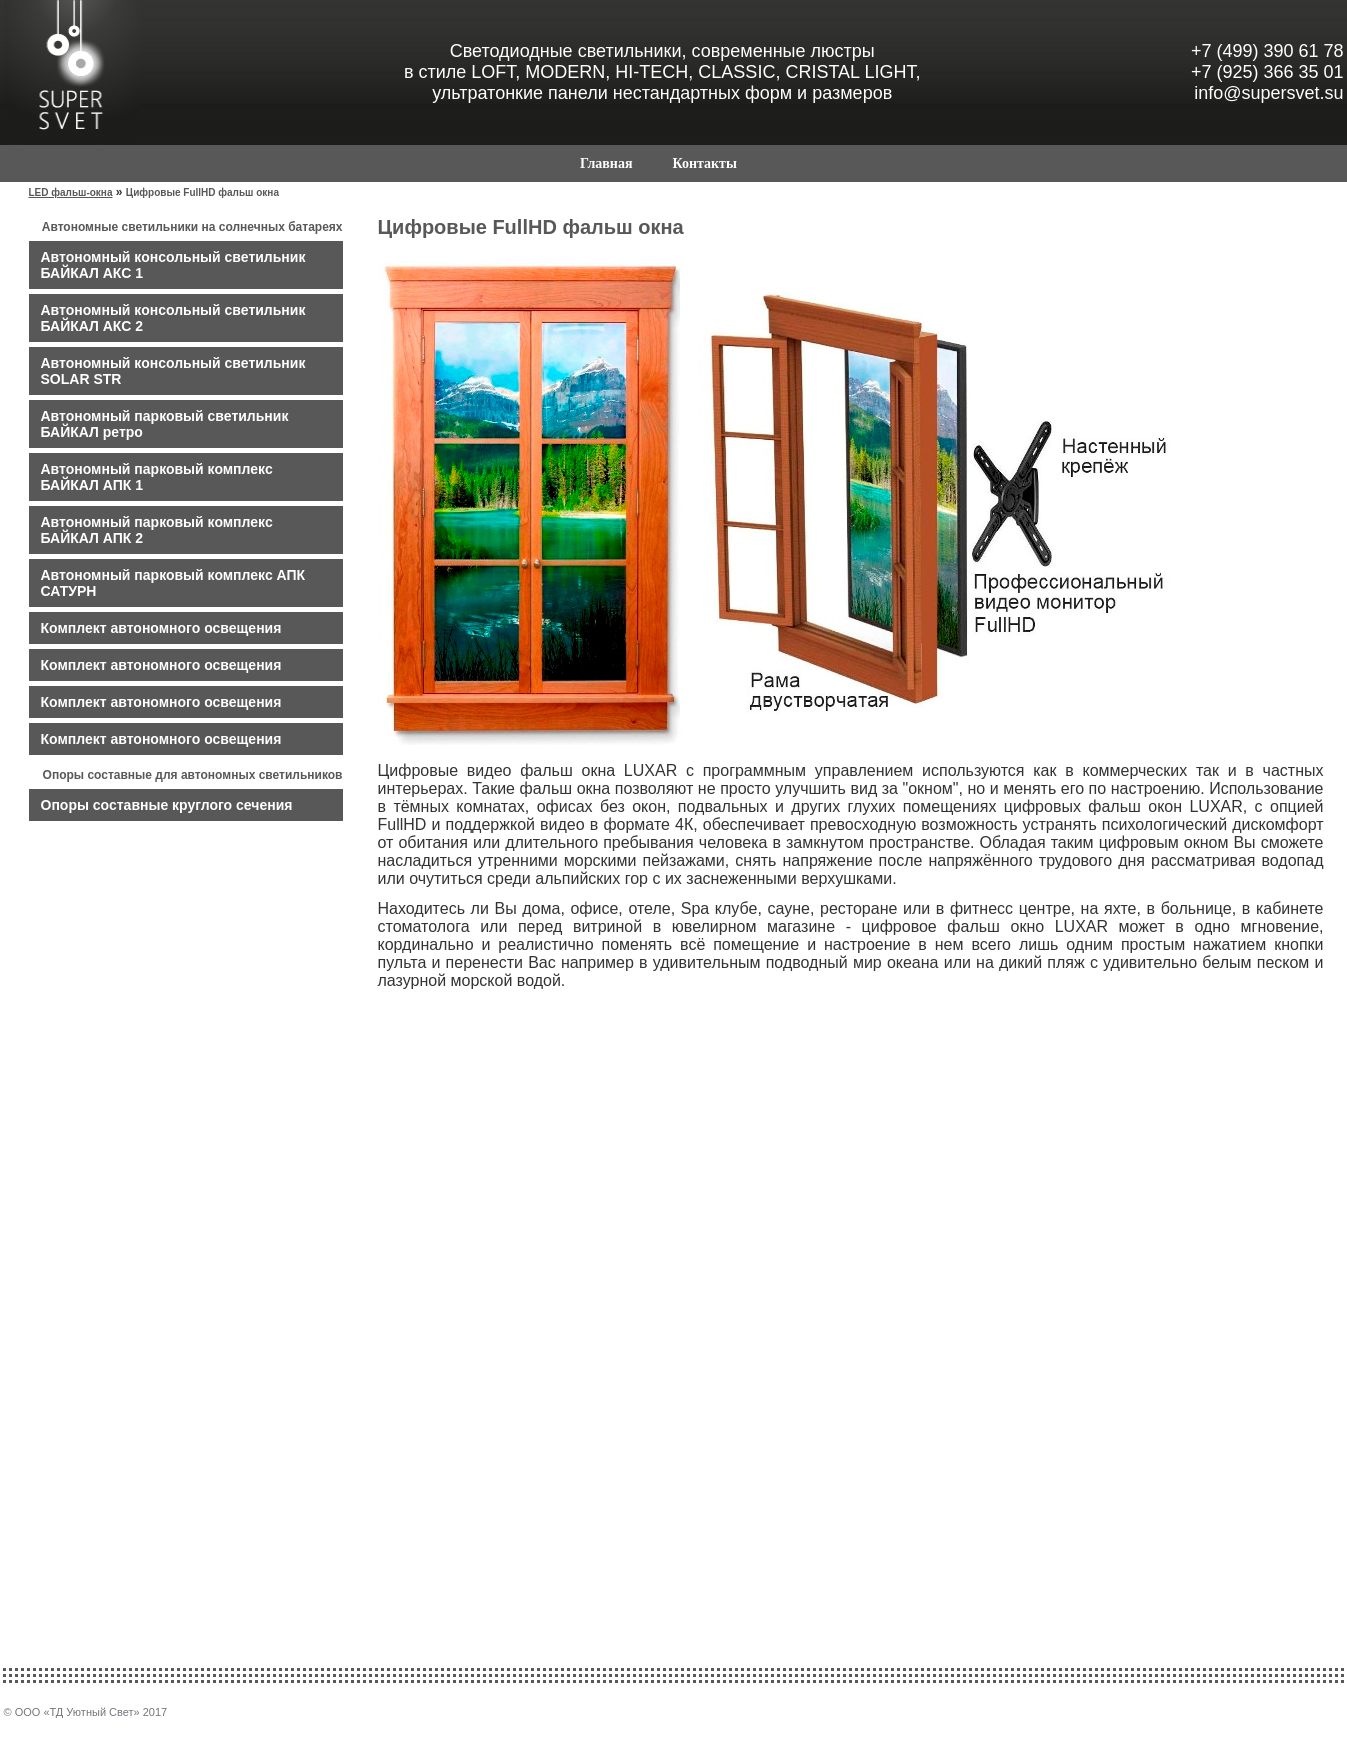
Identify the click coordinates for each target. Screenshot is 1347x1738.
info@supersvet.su (1268, 93)
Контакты (704, 163)
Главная (606, 163)
